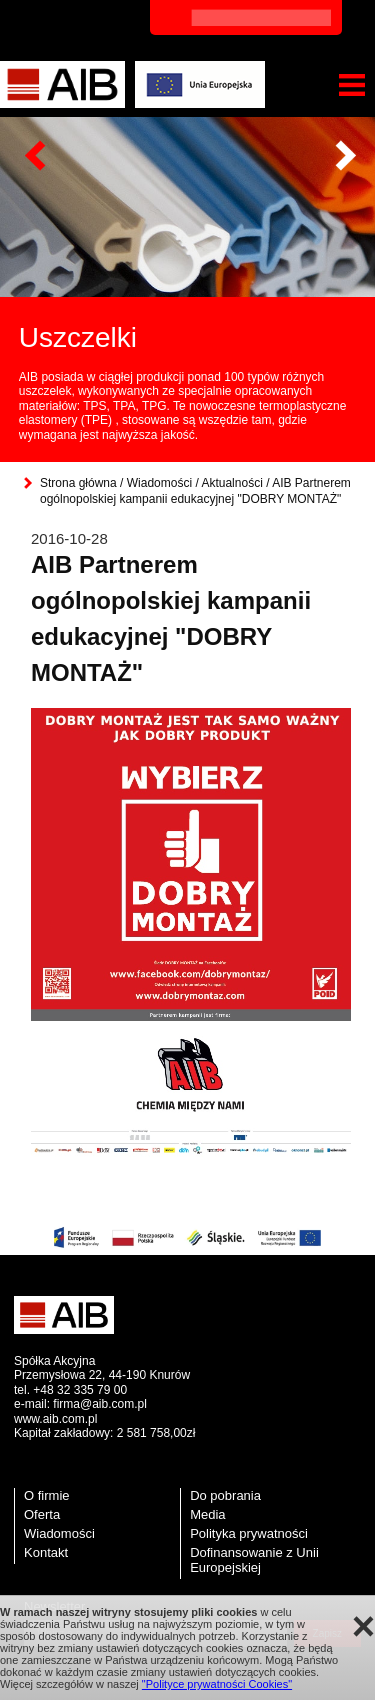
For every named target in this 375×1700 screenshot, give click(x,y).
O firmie (47, 1495)
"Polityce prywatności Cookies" (217, 1684)
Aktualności (231, 483)
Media (207, 1514)
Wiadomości (159, 483)
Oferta (42, 1514)
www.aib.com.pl (55, 1419)
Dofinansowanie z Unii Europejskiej (254, 1560)
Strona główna (78, 483)
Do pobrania (225, 1495)
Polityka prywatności (249, 1533)
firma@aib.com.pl (100, 1404)
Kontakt (46, 1552)
